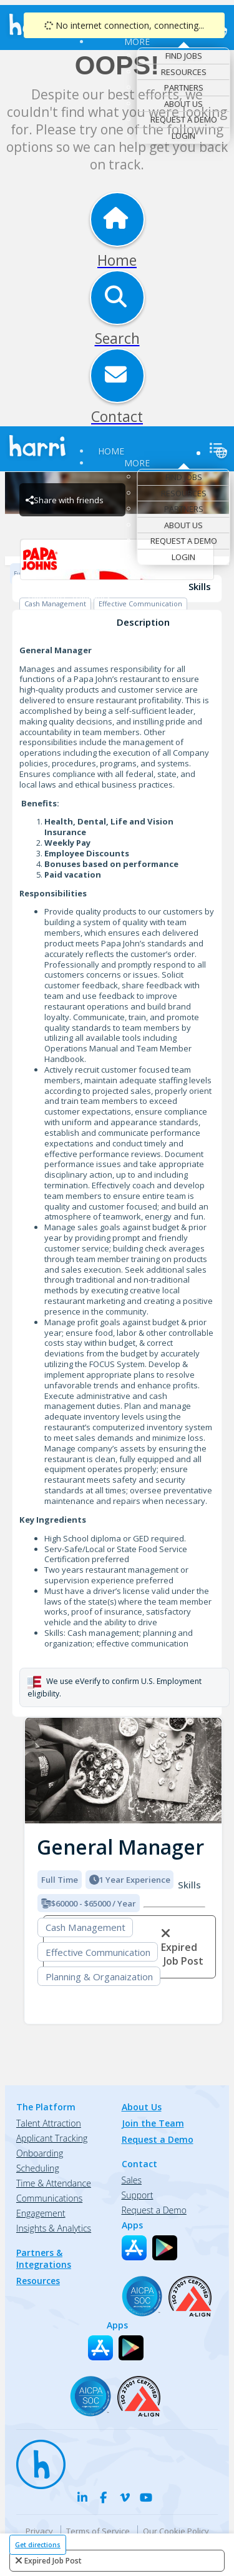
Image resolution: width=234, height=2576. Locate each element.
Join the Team (153, 2123)
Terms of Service (98, 2531)
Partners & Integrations (43, 2258)
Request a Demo (183, 119)
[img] (123, 1770)
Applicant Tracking (51, 2138)
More (137, 42)
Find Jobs (183, 55)
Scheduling (37, 2168)
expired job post (53, 2560)
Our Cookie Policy (176, 2531)
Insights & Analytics (53, 2228)
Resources (184, 72)
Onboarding (39, 2153)
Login (183, 135)
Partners (183, 87)
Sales (132, 2180)
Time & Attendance (53, 2183)
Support (138, 2195)
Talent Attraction (48, 2123)
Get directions (38, 2544)
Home (111, 451)
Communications (49, 2198)
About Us (183, 103)
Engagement (41, 2213)
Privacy (39, 2531)
